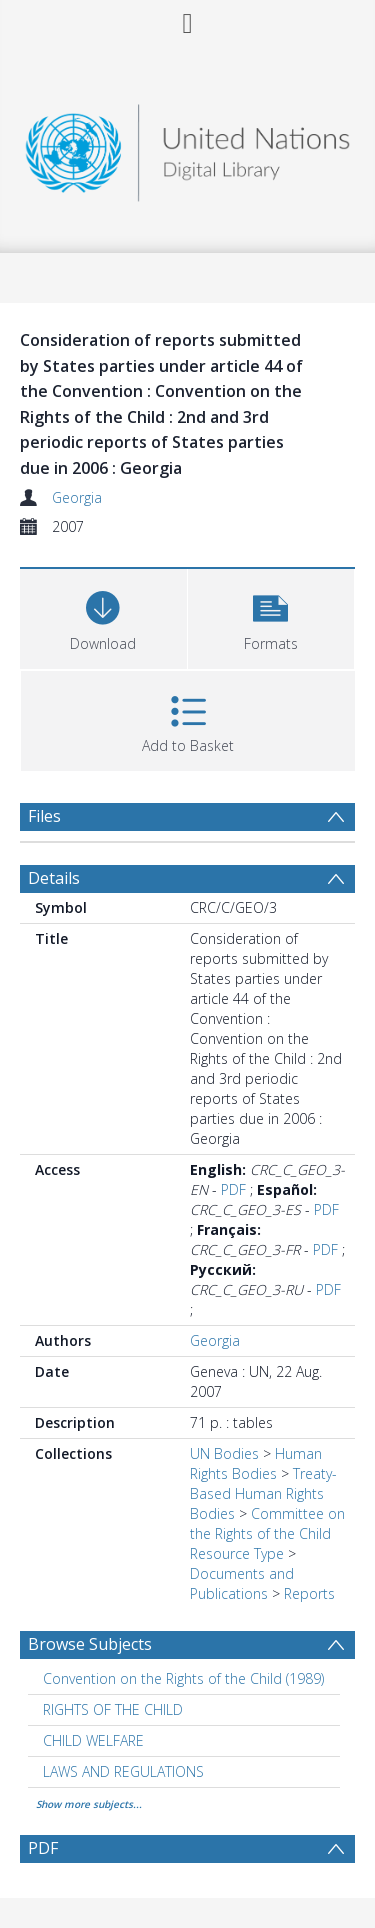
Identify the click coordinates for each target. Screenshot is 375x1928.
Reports (309, 1593)
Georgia (77, 497)
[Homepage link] (188, 147)
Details (54, 878)
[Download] (103, 616)
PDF (233, 1189)
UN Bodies (224, 1453)
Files (44, 816)
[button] (271, 616)
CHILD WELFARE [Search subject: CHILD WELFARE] (93, 1740)
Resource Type (237, 1553)
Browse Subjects (90, 1644)
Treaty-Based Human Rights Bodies (263, 1493)
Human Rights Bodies (256, 1463)
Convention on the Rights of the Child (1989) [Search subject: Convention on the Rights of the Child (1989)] (183, 1678)
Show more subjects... (89, 1804)
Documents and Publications (242, 1583)
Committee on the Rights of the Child (267, 1523)
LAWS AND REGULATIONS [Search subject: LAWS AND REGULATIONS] (123, 1771)
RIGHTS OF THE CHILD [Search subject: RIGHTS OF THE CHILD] (113, 1709)
